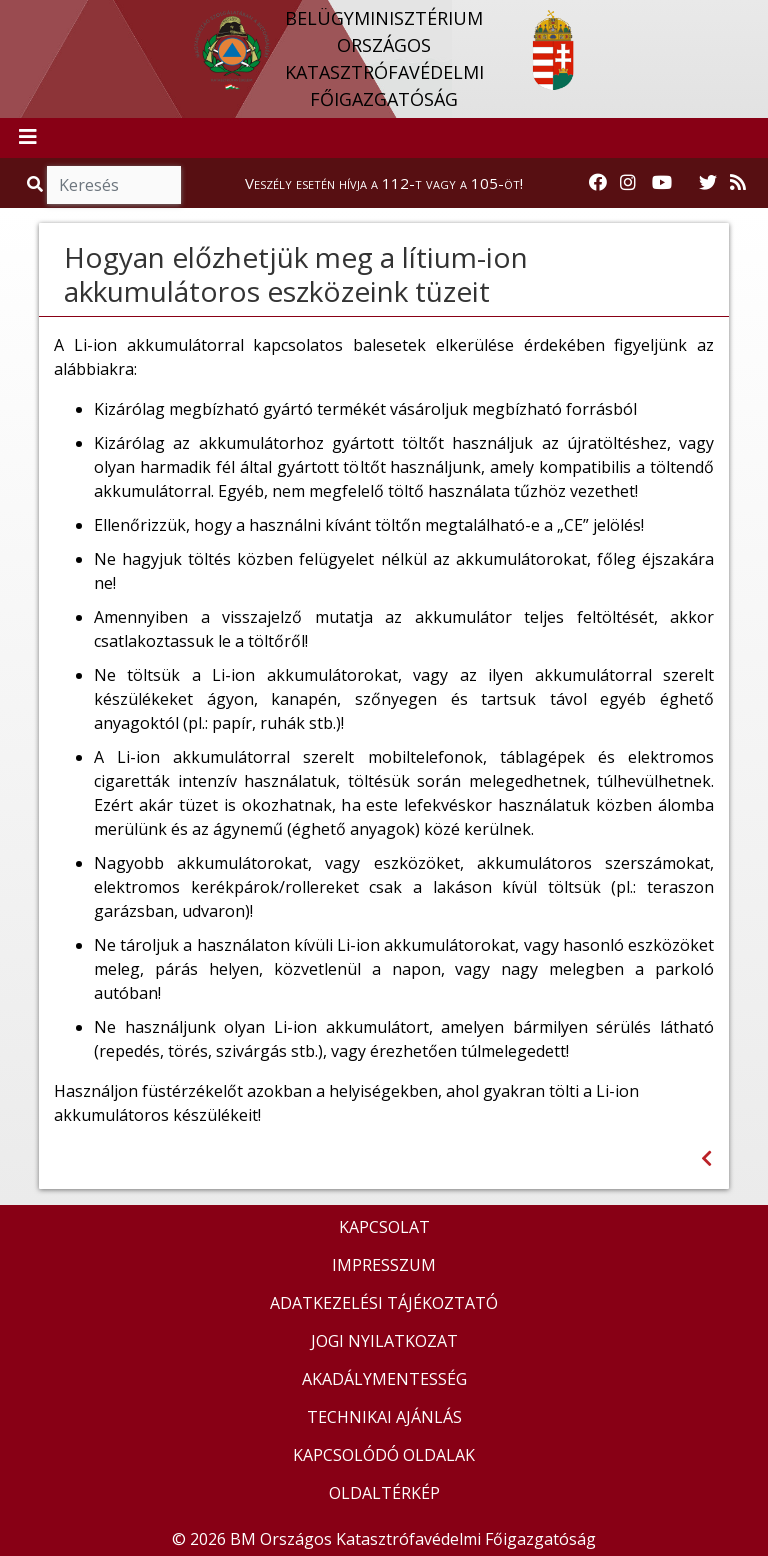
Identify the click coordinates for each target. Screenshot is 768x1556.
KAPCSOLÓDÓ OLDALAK (384, 1455)
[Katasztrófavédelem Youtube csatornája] (662, 183)
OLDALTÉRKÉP (384, 1493)
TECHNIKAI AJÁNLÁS (384, 1417)
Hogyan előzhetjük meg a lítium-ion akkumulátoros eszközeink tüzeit (296, 274)
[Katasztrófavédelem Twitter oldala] (708, 183)
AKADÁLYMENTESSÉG (384, 1379)
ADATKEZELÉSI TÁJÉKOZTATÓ (384, 1303)
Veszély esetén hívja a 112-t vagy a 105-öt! (384, 183)
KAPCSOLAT (384, 1227)
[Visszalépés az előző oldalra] (706, 1158)
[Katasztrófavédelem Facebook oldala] (598, 183)
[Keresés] (114, 185)
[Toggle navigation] (28, 138)
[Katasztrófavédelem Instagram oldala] (628, 183)
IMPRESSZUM (384, 1265)
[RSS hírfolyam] (738, 183)
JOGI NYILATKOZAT (384, 1341)
